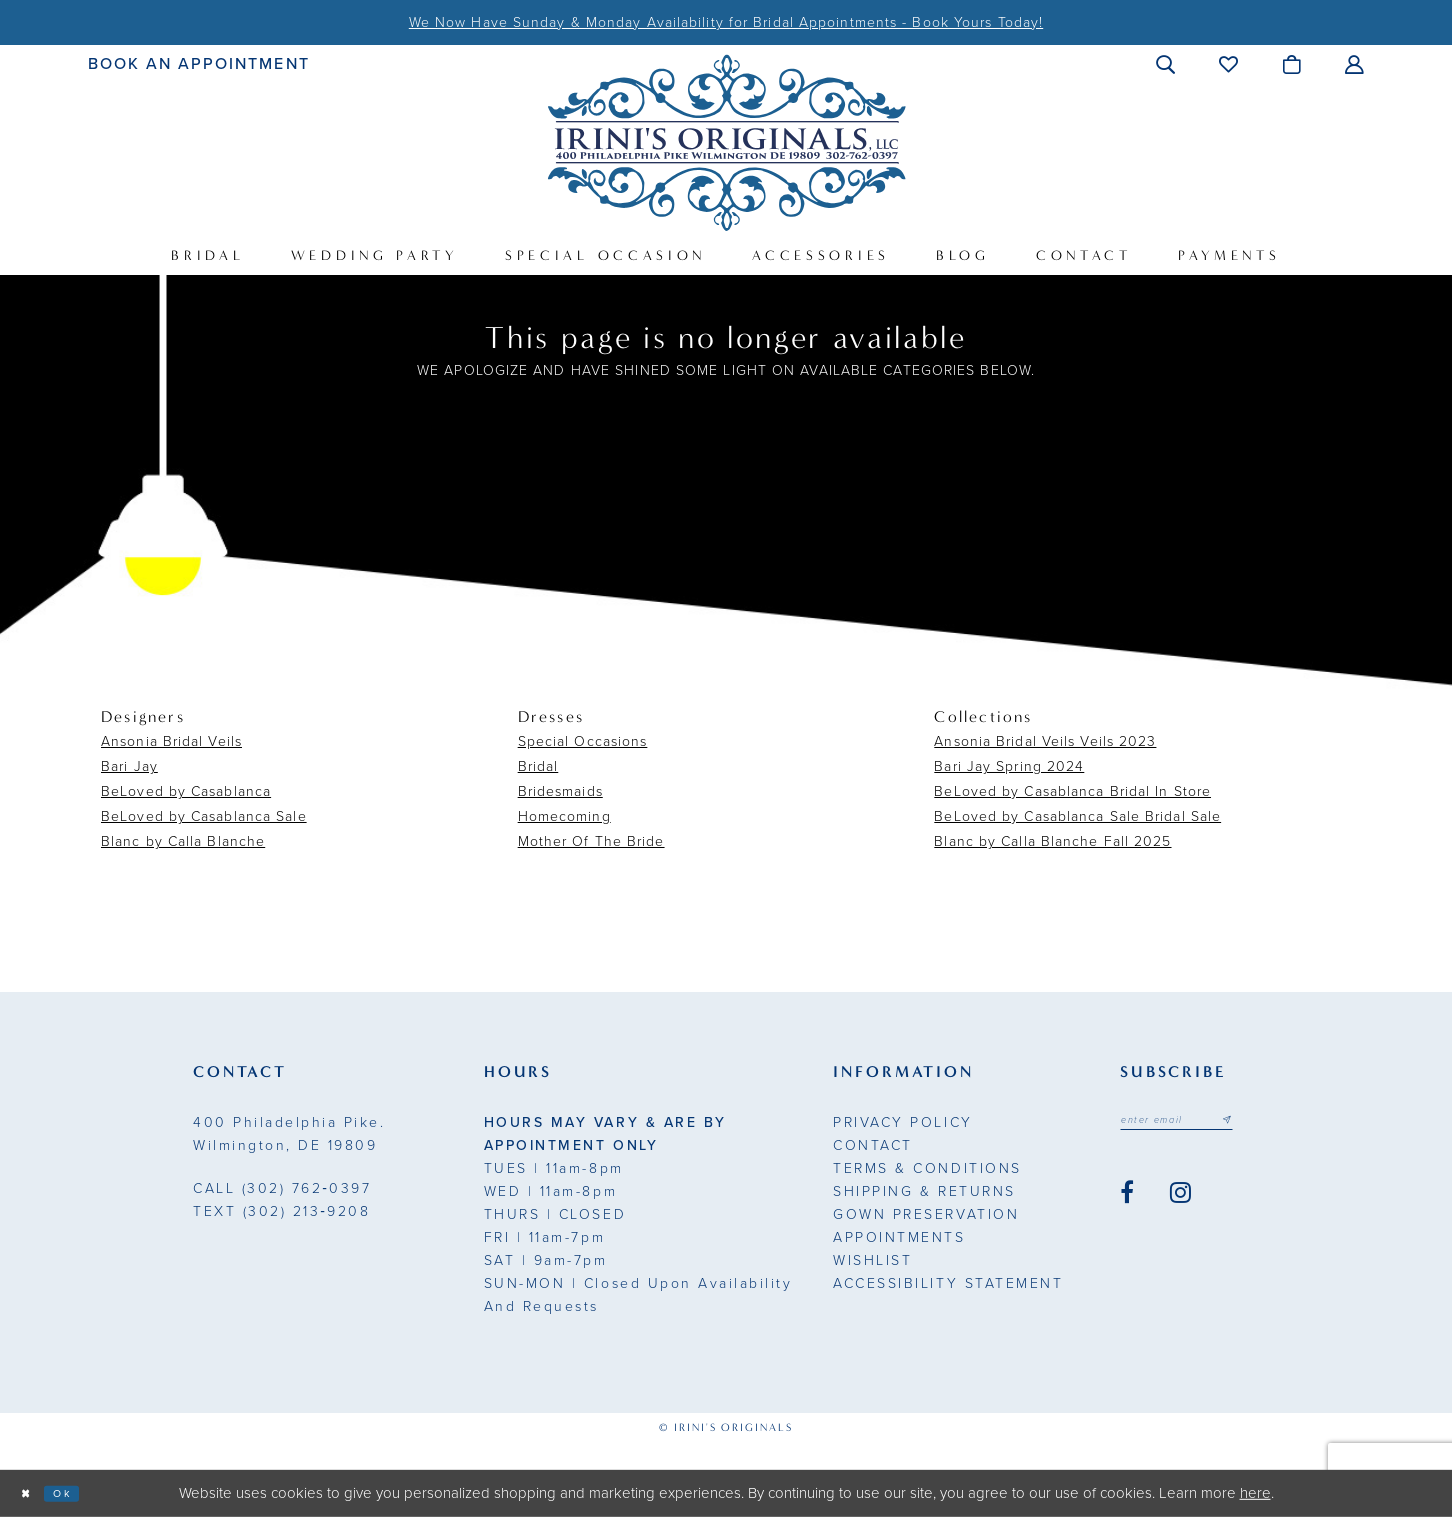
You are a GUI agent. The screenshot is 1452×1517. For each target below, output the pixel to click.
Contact (873, 1145)
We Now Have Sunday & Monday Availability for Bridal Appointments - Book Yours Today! (726, 22)
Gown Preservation (926, 1214)
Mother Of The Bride (591, 841)
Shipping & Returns (924, 1191)
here (1255, 1493)
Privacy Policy (902, 1122)
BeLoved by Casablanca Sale (204, 816)
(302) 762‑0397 (282, 1188)
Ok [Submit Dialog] (82, 1493)
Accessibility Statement (948, 1283)
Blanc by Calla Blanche (183, 841)
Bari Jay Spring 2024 (1009, 766)
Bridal (538, 766)
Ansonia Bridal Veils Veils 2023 (1045, 741)
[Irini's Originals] (726, 142)
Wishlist (872, 1260)
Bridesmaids (560, 791)
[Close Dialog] (32, 1493)
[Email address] (1200, 1124)
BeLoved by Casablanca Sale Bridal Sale (1077, 816)
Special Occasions (583, 741)
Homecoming (564, 816)
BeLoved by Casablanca (186, 791)
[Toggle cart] (1292, 64)
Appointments (899, 1237)
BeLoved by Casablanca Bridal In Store (1072, 791)
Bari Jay (129, 766)
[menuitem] (199, 63)
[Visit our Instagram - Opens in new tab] (1180, 1200)
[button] (1166, 64)
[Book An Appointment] (199, 63)
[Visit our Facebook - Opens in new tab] (1127, 1200)
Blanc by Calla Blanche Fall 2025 (1052, 841)
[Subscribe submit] (1271, 1124)
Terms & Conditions (927, 1168)
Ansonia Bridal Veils (171, 741)
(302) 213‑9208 (281, 1211)
